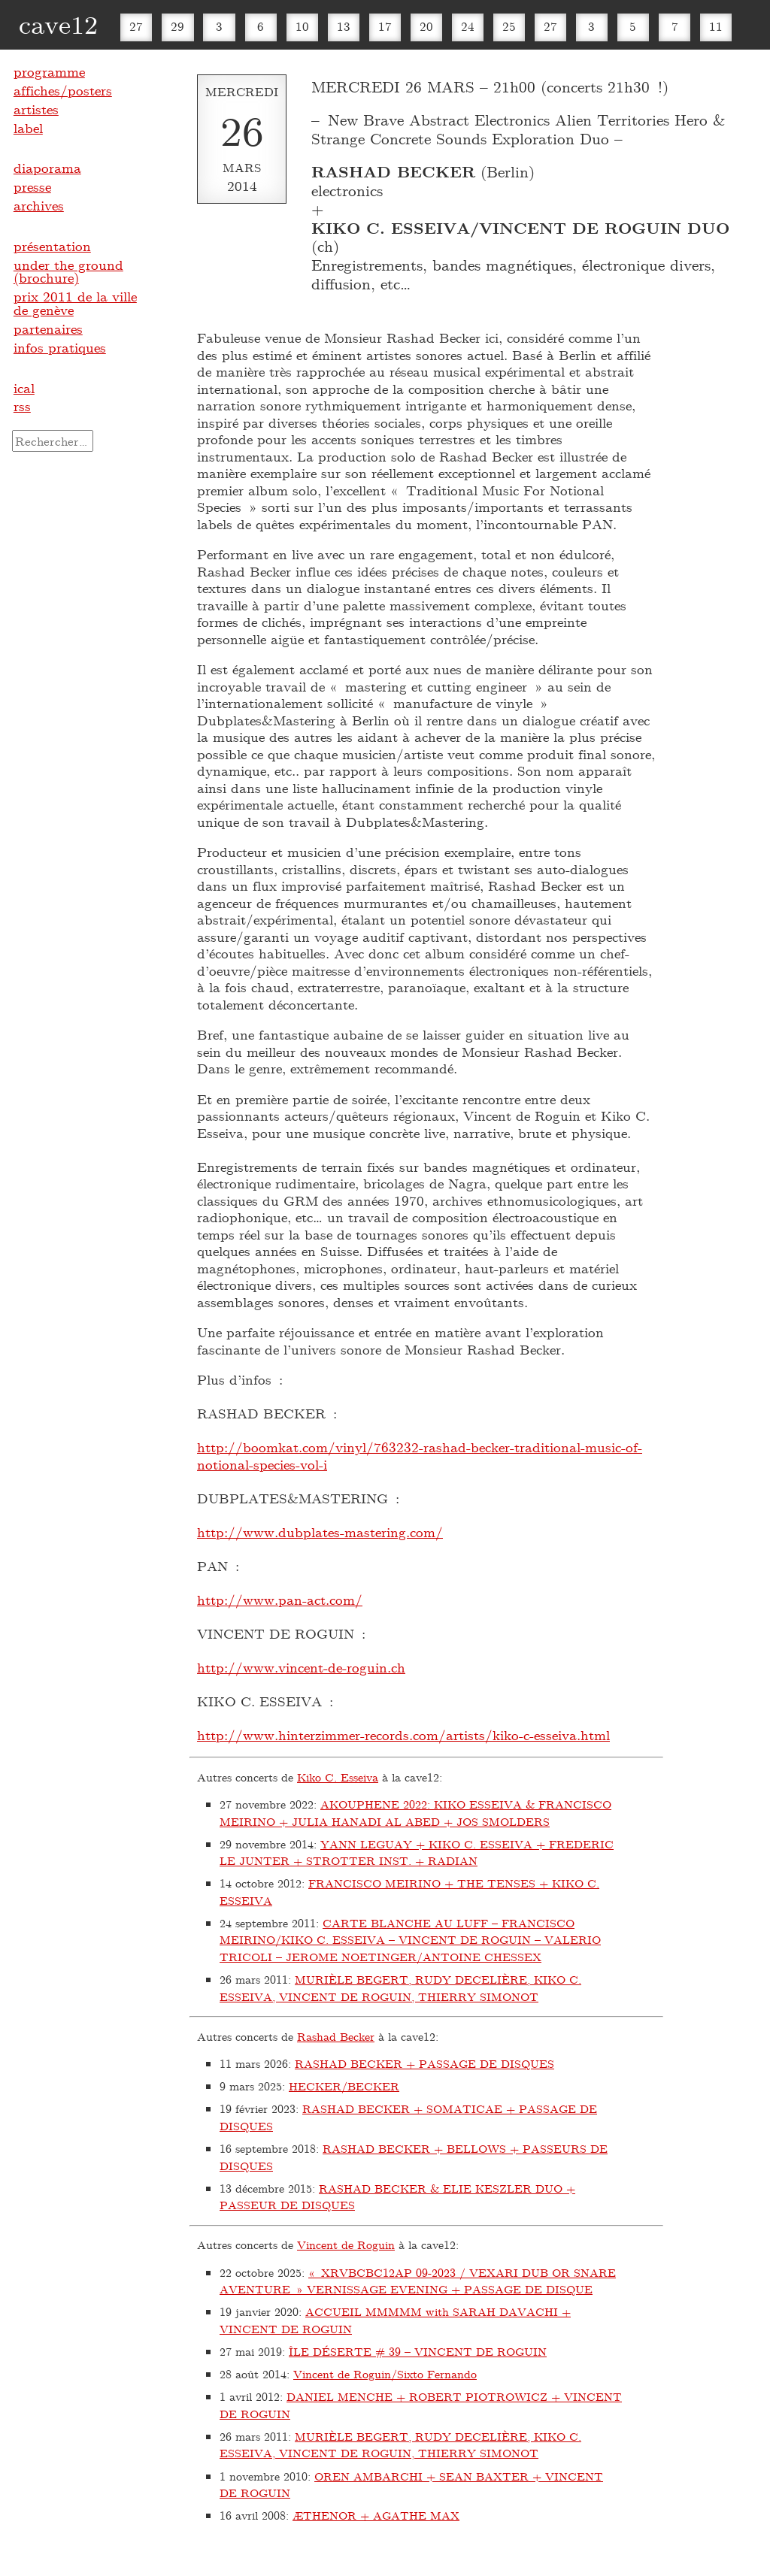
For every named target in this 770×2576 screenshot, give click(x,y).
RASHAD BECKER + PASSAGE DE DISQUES (424, 2063)
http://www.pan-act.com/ (279, 1599)
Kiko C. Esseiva (337, 1777)
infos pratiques (60, 347)
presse (32, 186)
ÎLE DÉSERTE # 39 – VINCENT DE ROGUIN (418, 2351)
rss (22, 406)
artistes (36, 109)
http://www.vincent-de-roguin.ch (301, 1667)
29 (177, 26)
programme (49, 71)
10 (302, 26)
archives (39, 205)
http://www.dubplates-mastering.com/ (320, 1532)
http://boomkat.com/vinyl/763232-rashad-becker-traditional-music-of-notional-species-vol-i (419, 1455)
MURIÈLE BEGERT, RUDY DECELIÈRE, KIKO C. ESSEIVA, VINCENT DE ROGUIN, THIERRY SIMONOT (400, 1988)
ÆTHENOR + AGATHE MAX (376, 2515)
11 (716, 26)
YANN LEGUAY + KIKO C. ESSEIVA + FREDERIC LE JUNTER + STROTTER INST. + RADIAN (417, 1852)
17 (385, 26)
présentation (52, 246)
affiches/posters (63, 90)
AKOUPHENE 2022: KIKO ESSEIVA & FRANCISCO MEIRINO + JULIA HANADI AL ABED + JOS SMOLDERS (415, 1813)
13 (343, 26)
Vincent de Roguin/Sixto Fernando (385, 2374)
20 (426, 26)
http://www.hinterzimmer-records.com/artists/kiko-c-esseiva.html (403, 1735)
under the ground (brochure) (68, 271)
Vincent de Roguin (346, 2244)
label (28, 128)
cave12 (58, 23)
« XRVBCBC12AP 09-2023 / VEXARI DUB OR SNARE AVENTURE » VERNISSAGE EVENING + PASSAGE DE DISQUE (418, 2281)
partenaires (48, 328)
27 (136, 26)
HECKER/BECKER (344, 2086)
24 (467, 26)
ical (24, 388)
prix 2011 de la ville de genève (75, 302)
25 (509, 26)
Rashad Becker (335, 2036)
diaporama (47, 167)
